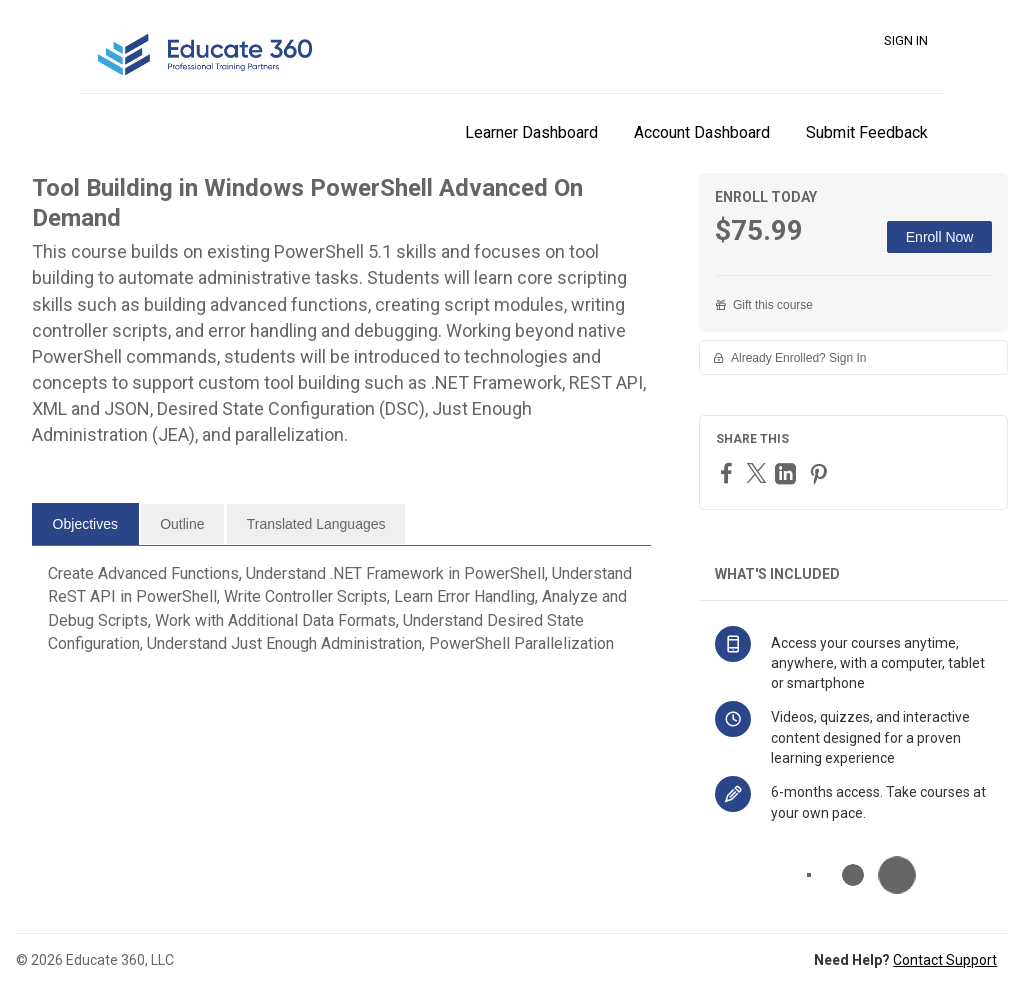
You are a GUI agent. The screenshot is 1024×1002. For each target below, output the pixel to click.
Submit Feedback (867, 132)
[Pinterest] (821, 473)
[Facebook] (729, 472)
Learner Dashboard (531, 132)
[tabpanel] (341, 616)
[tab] (85, 524)
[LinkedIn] (788, 473)
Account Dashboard (702, 132)
